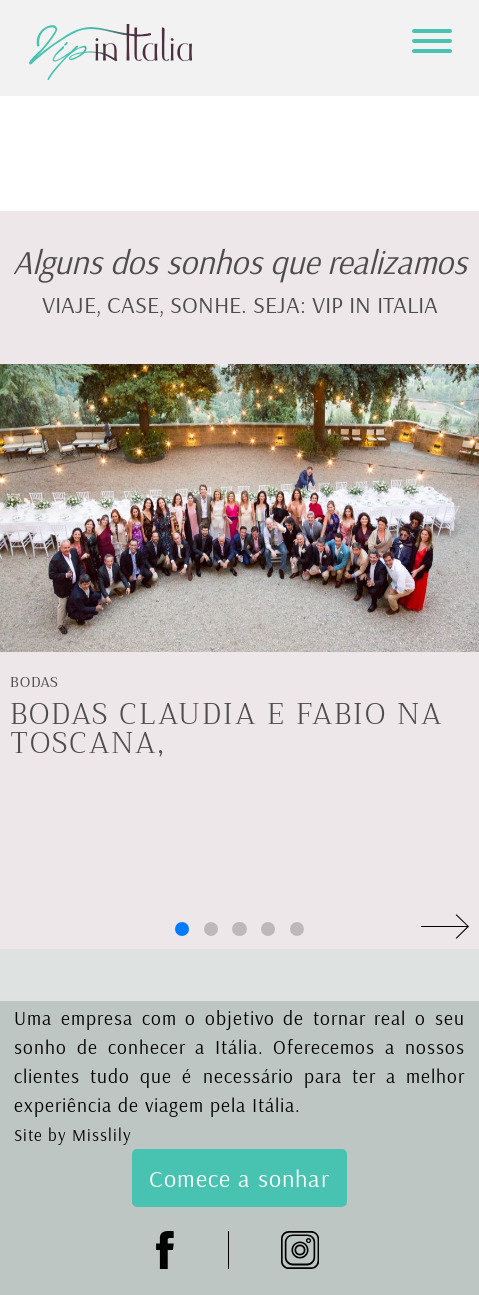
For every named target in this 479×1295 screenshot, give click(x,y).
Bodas (34, 682)
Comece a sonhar (239, 1178)
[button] (182, 929)
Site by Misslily (73, 1134)
